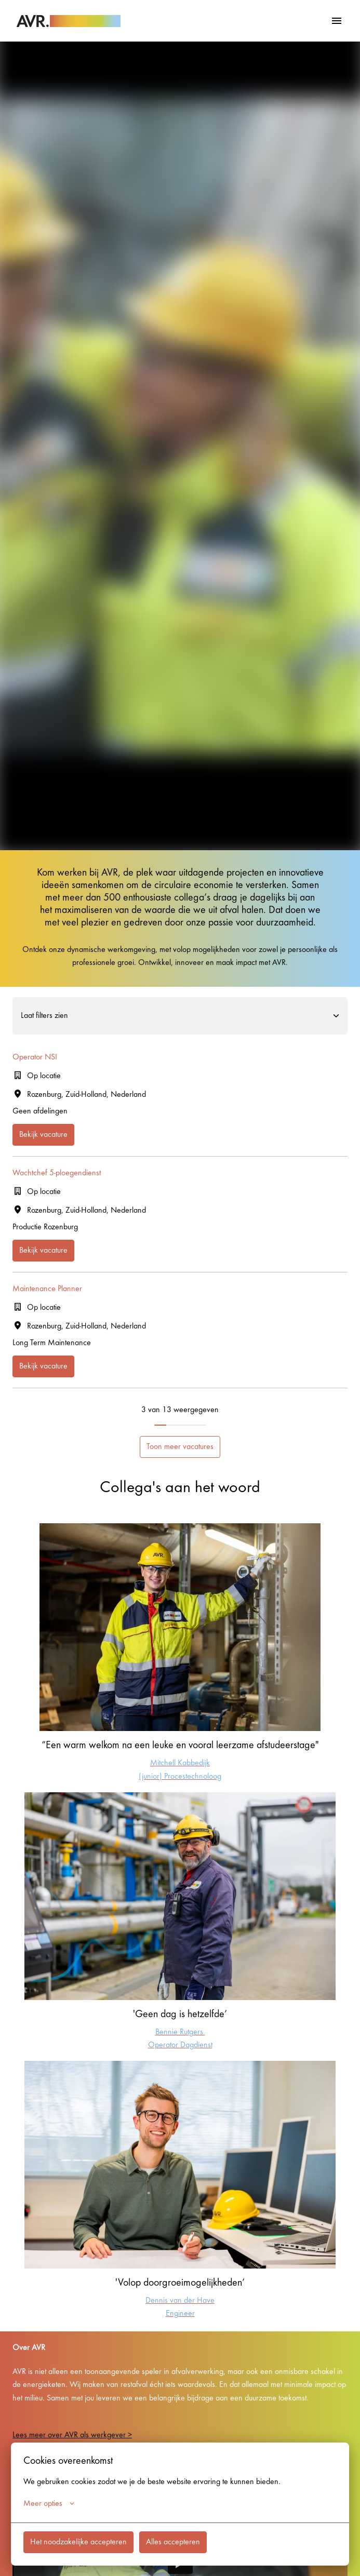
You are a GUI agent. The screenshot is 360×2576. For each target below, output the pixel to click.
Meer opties (48, 2504)
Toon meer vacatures (180, 1447)
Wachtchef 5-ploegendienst (56, 1173)
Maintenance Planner (47, 1289)
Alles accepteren (173, 2542)
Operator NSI (34, 1057)
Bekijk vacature (43, 1135)
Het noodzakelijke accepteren (78, 2542)
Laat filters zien (180, 1016)
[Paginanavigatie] (337, 20)
